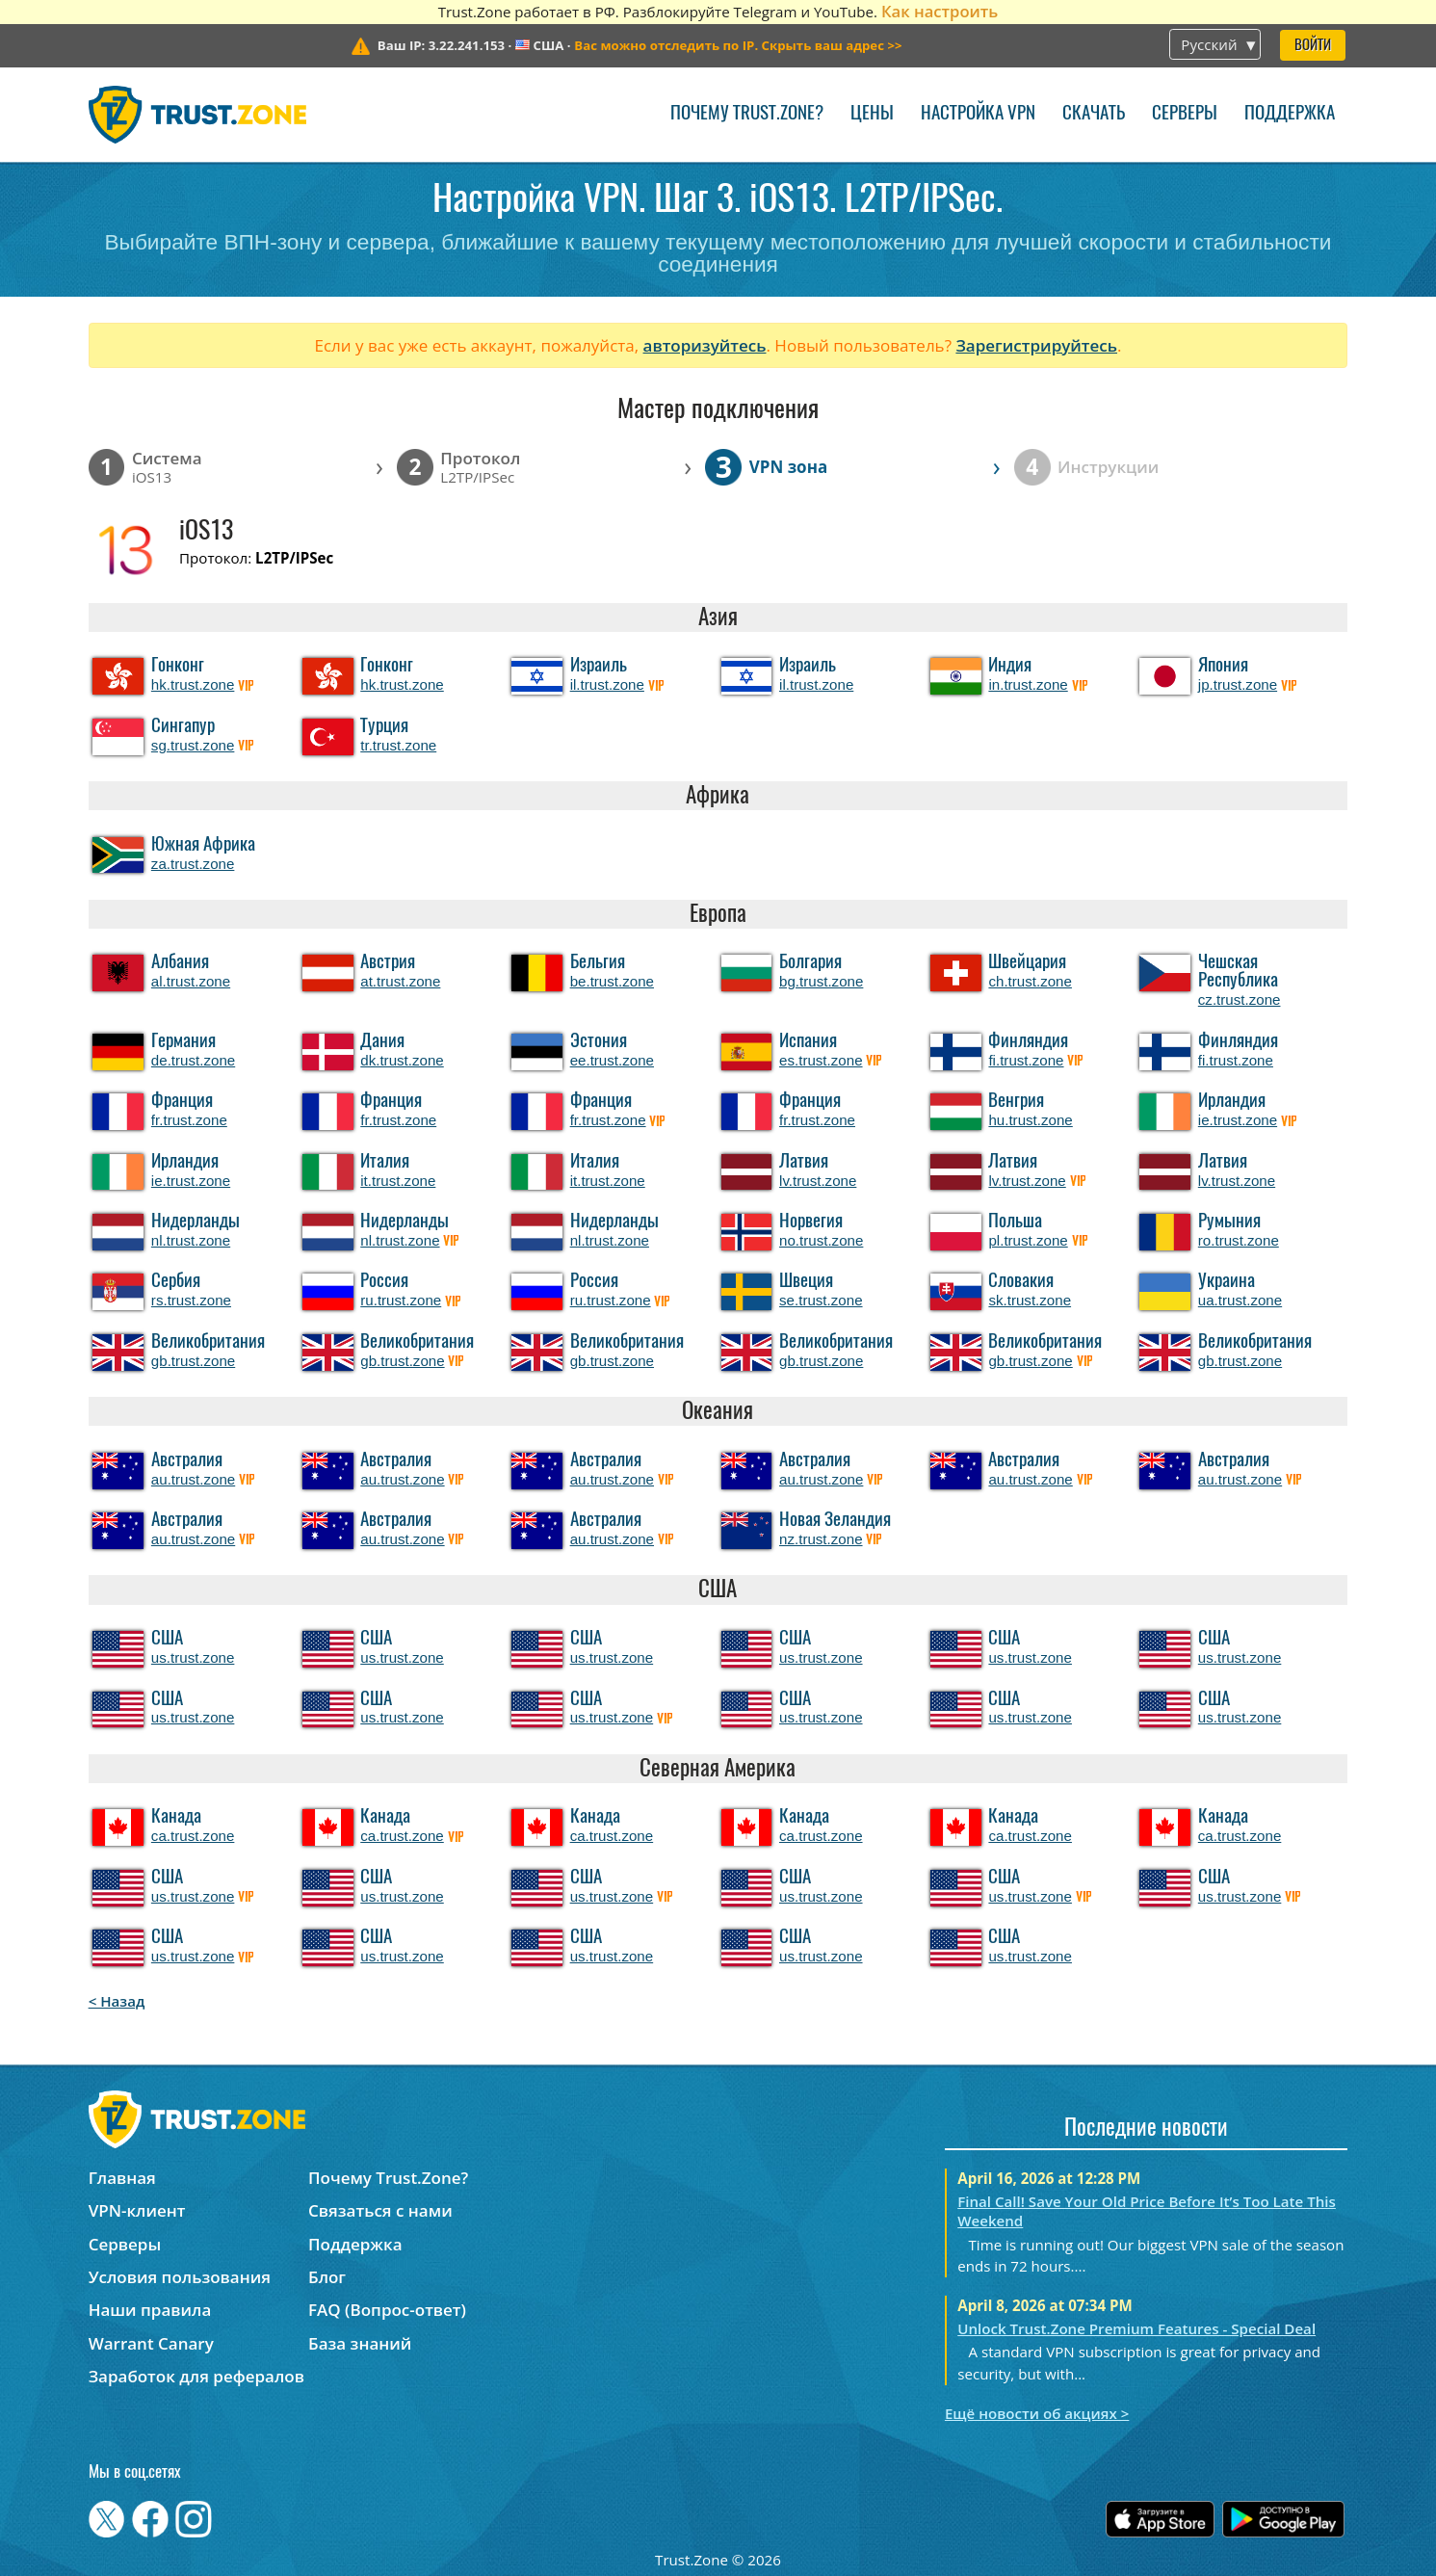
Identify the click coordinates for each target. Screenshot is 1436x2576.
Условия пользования (180, 2277)
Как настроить (939, 11)
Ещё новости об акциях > (1037, 2413)
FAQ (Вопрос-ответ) (387, 2310)
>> (737, 45)
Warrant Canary (151, 2343)
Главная (122, 2178)
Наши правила (150, 2310)
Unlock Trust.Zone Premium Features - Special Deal (1136, 2328)
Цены (872, 114)
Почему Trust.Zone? (746, 114)
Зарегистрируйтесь (1036, 345)
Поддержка (1289, 114)
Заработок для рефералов (196, 2376)
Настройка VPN (978, 114)
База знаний (359, 2343)
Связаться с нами (380, 2210)
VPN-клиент (137, 2210)
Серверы (1184, 114)
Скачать (1093, 114)
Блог (327, 2277)
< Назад (117, 2001)
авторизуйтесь (705, 345)
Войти (1312, 46)
